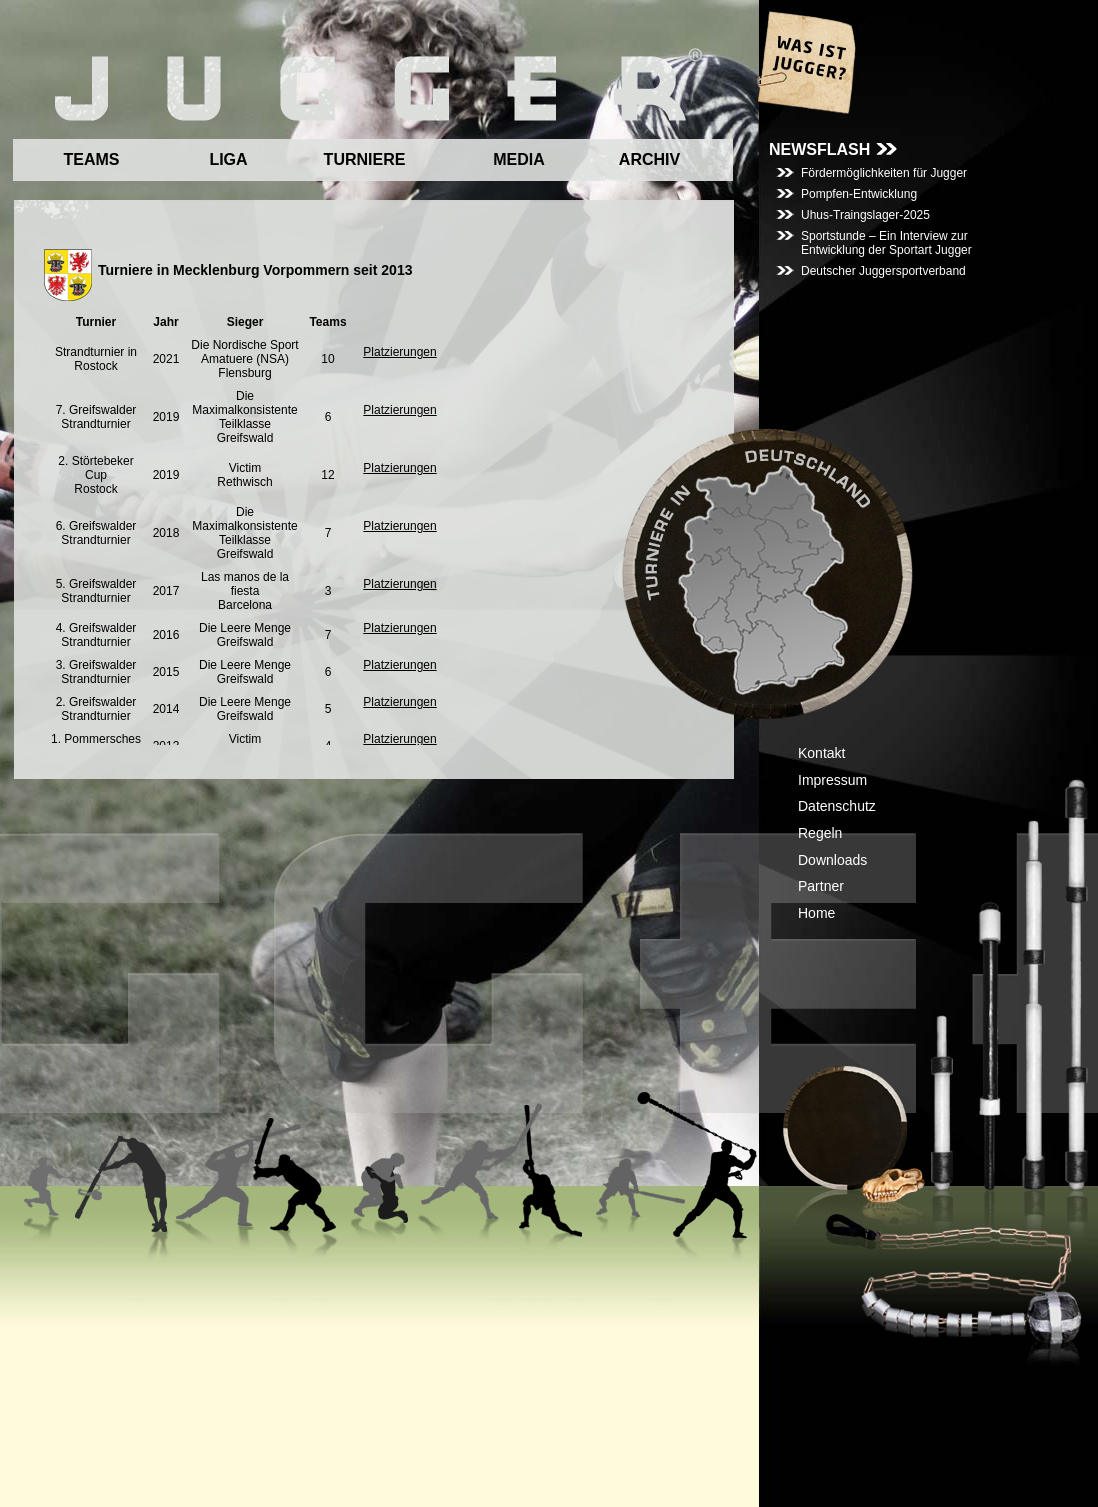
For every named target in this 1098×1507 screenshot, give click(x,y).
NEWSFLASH (819, 149)
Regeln (820, 833)
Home (816, 913)
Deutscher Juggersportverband (883, 271)
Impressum (832, 780)
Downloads (832, 860)
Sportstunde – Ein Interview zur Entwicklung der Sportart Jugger (886, 243)
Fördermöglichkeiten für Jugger (884, 173)
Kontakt (821, 753)
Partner (821, 886)
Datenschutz (837, 806)
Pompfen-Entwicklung (859, 194)
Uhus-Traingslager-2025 (865, 215)
